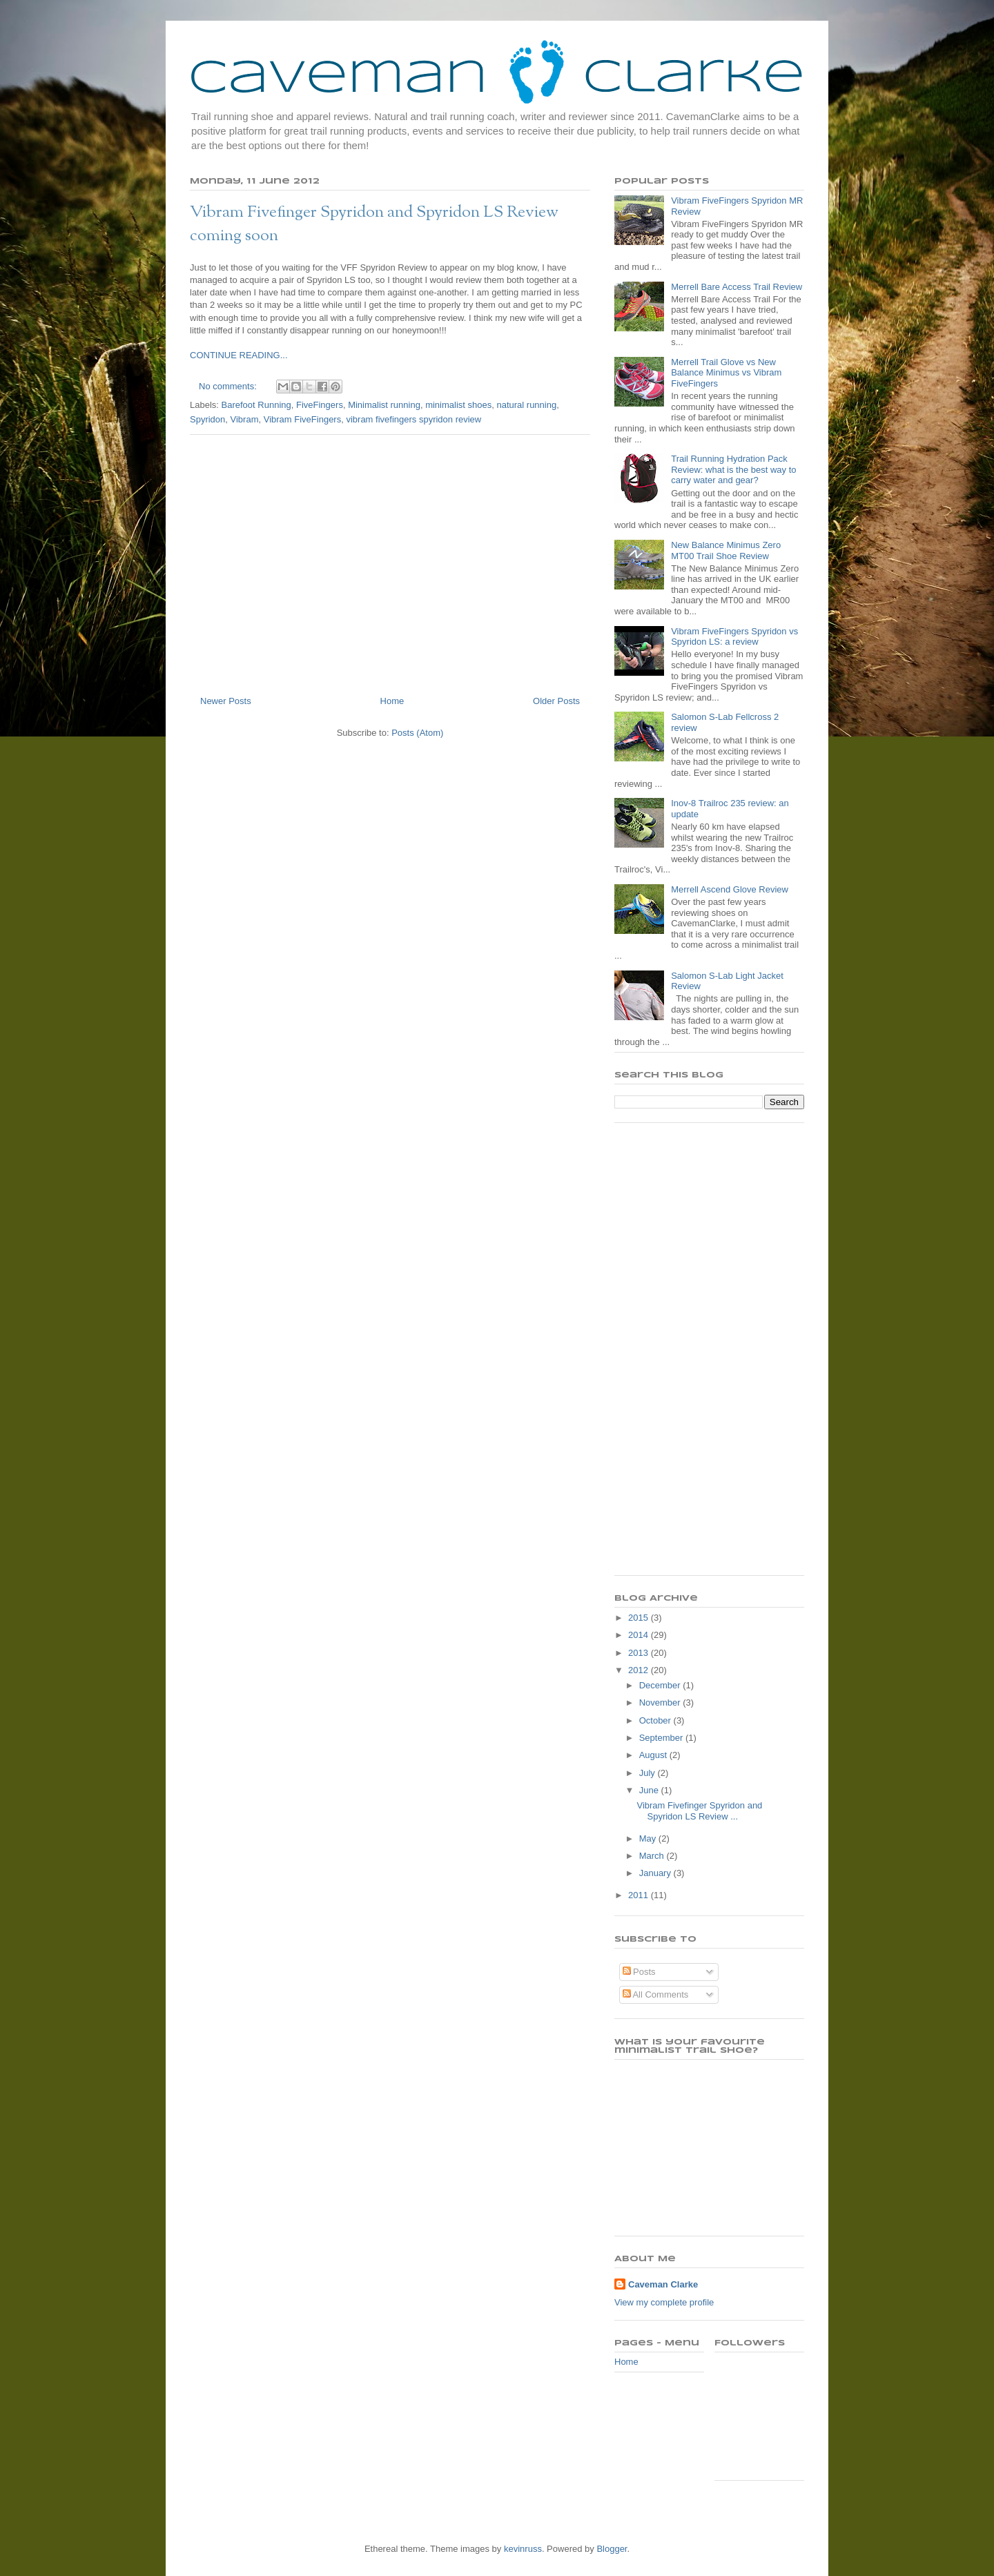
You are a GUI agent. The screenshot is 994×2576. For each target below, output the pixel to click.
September (662, 1738)
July (648, 1773)
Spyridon (207, 419)
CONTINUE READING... (239, 355)
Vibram (245, 419)
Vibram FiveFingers (302, 419)
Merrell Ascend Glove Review (729, 889)
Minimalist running (384, 405)
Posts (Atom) (417, 733)
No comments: (229, 386)
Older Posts (556, 701)
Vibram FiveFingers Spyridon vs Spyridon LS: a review (734, 636)
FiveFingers (319, 405)
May (649, 1838)
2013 (639, 1653)
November (661, 1702)
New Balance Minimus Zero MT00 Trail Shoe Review (726, 550)
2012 (639, 1670)
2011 (639, 1895)
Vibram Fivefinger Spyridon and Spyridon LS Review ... (699, 1811)
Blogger (611, 2549)
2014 (639, 1635)
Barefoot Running (256, 405)
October (656, 1720)
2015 (639, 1617)
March (653, 1856)
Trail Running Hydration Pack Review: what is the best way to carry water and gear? (733, 469)
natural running (526, 405)
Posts (639, 1972)
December (661, 1685)
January (656, 1873)
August (654, 1755)
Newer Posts (225, 701)
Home (392, 701)
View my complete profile (664, 2302)
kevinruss (523, 2549)
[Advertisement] (390, 560)
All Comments (656, 1994)
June (650, 1790)
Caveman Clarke (663, 2284)
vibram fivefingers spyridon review (413, 419)
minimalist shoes (458, 405)
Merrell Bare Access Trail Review (736, 287)
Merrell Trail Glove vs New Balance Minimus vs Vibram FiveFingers (726, 373)
